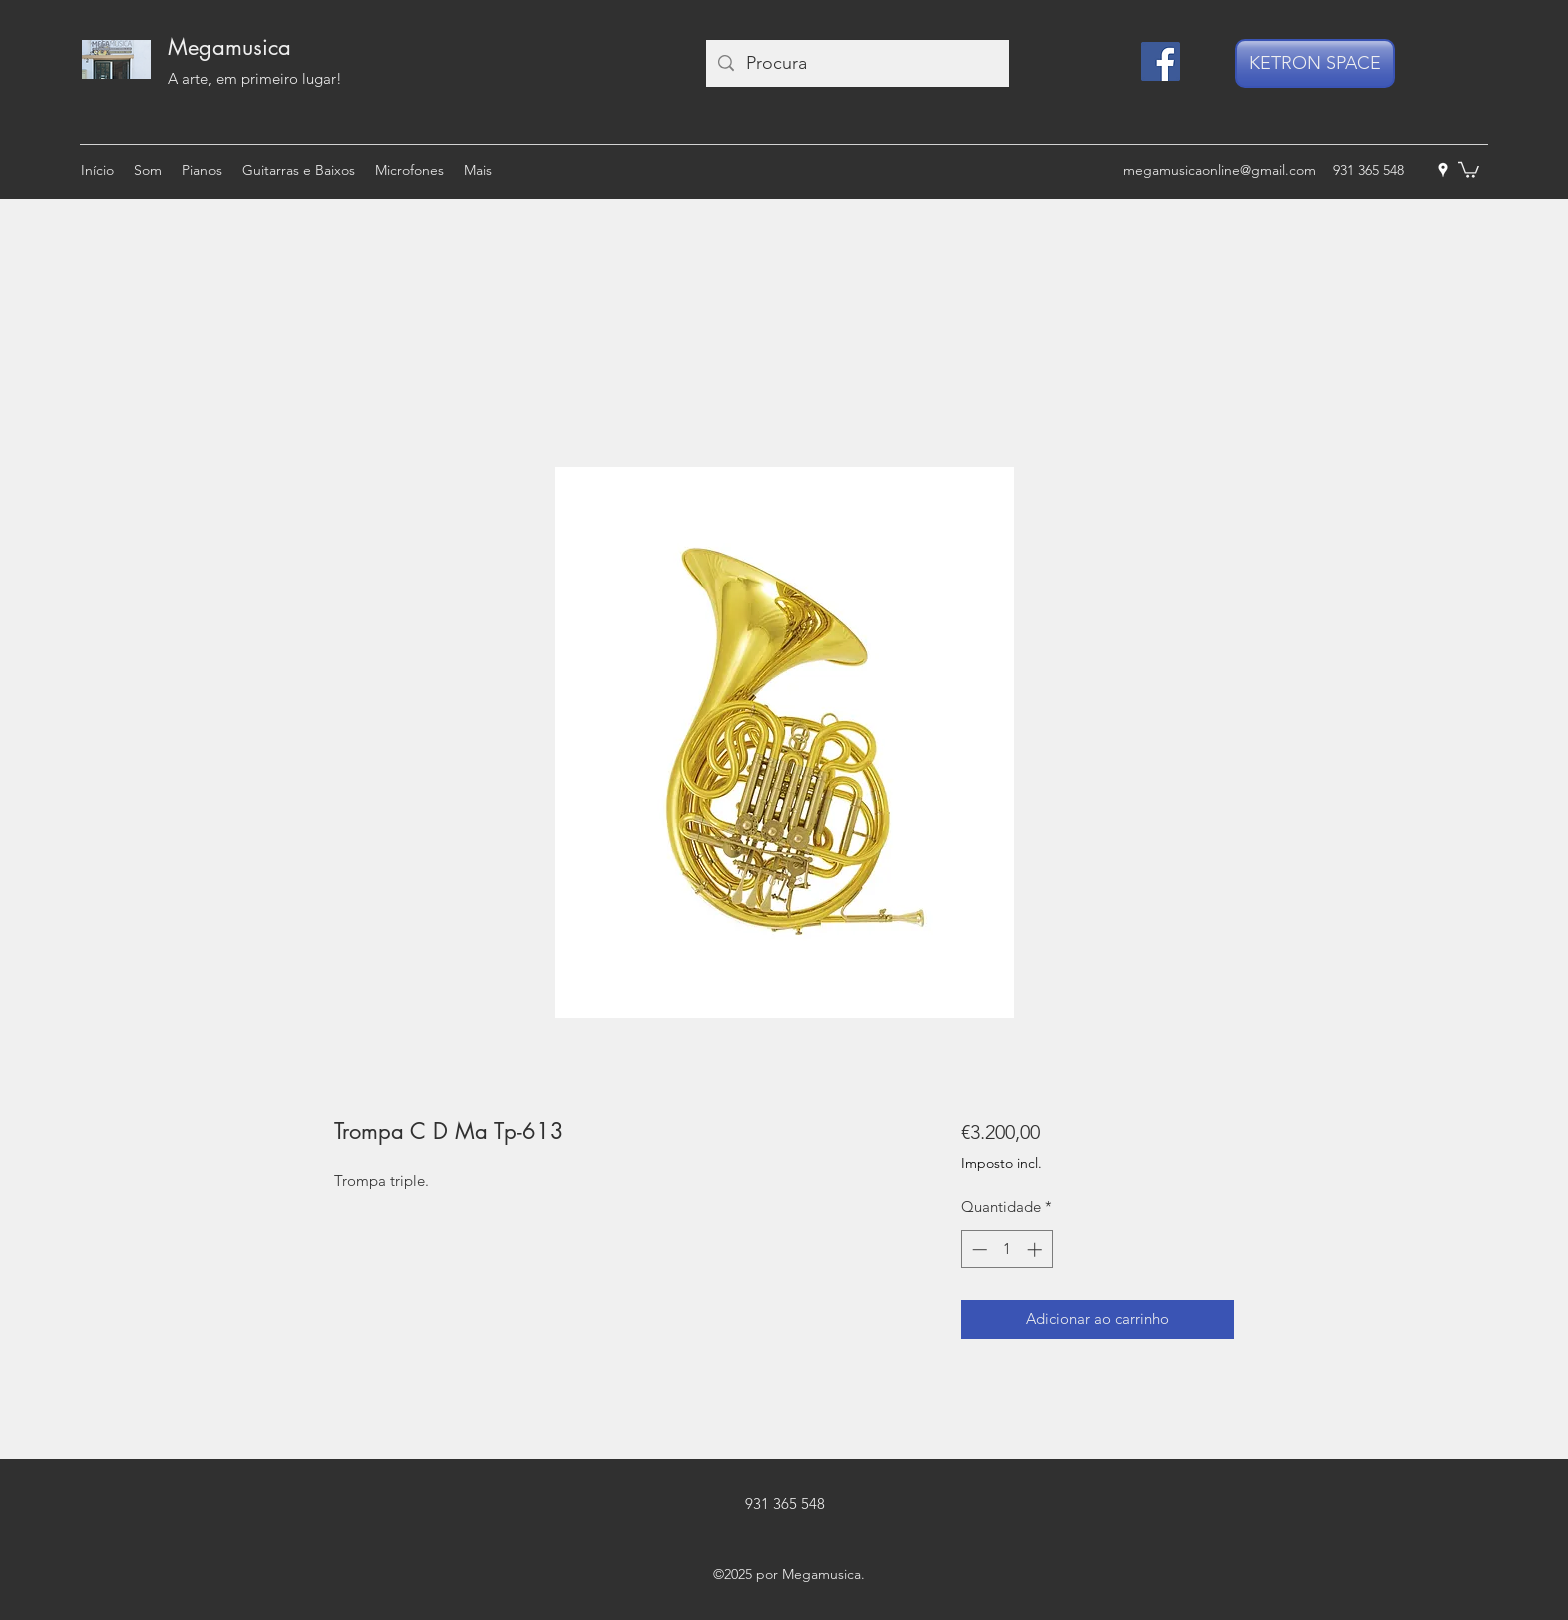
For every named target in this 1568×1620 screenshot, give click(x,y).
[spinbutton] (1006, 1249)
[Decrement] (977, 1249)
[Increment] (1036, 1249)
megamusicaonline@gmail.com (1219, 170)
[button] (1468, 169)
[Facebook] (1160, 61)
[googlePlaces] (1443, 170)
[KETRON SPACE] (1315, 63)
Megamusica (229, 47)
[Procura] (856, 63)
